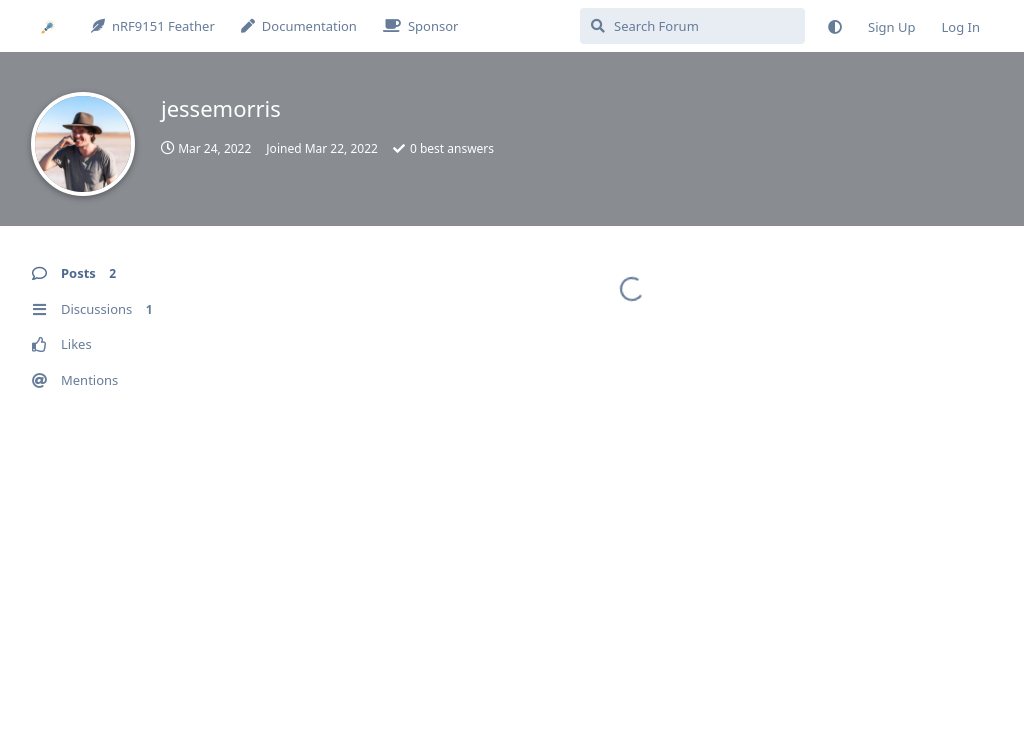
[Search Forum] (692, 26)
